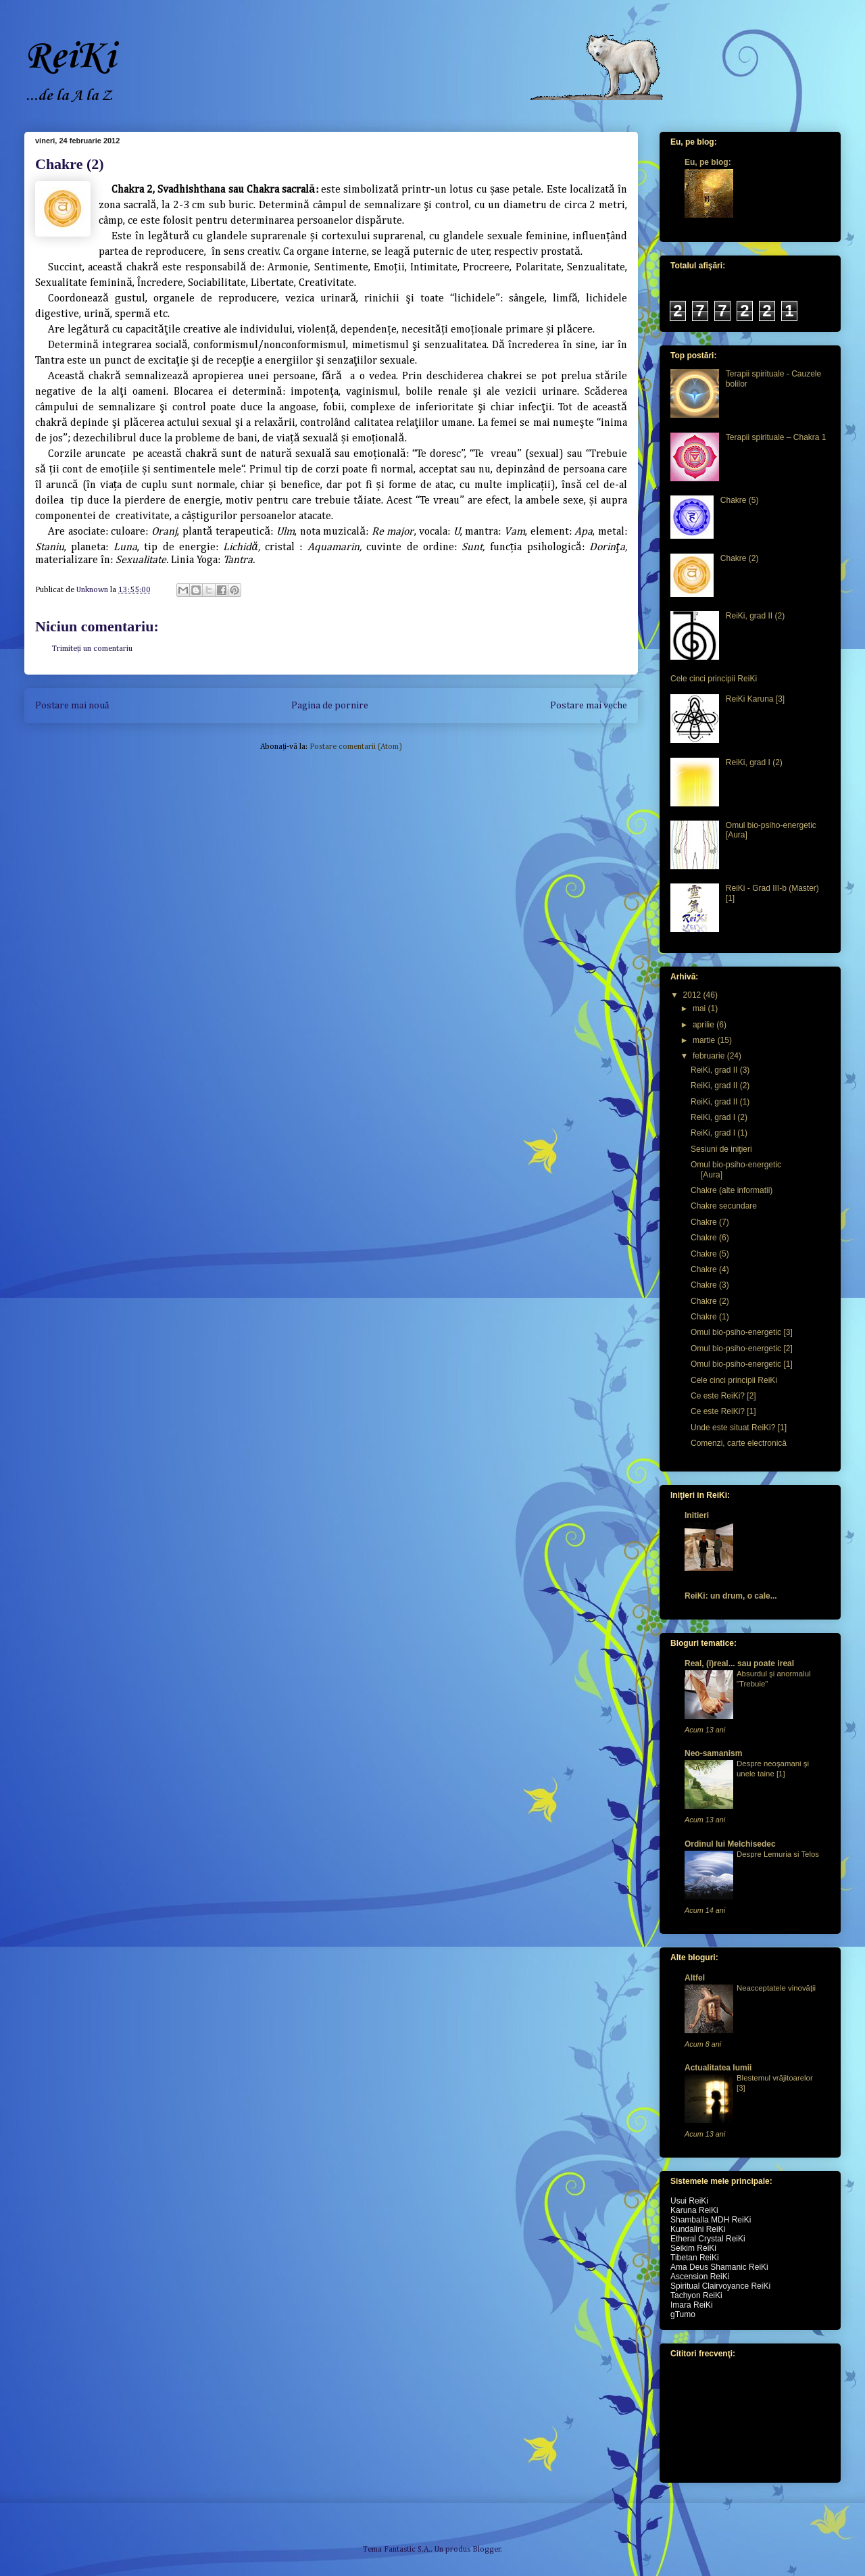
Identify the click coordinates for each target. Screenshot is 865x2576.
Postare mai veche (588, 705)
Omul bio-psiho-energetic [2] (742, 1348)
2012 (693, 995)
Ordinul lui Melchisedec (730, 1844)
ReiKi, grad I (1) (719, 1133)
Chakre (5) (739, 500)
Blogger (486, 2550)
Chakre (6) (710, 1237)
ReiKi (69, 57)
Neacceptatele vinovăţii (776, 1988)
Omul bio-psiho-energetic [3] (742, 1332)
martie (705, 1040)
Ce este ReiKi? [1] (723, 1411)
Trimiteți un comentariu (92, 649)
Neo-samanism (713, 1753)
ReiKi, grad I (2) (754, 762)
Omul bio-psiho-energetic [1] (742, 1364)
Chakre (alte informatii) (731, 1190)
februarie (710, 1056)
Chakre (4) (710, 1269)
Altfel (695, 1978)
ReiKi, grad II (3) (720, 1070)
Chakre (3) (710, 1285)
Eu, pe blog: (708, 162)
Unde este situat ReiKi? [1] (739, 1427)
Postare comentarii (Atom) (356, 747)
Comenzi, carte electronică (739, 1443)
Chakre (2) (739, 558)
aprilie (704, 1024)
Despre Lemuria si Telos (778, 1854)
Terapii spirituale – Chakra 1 (776, 437)
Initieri (697, 1515)
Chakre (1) (710, 1316)
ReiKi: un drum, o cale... (731, 1596)
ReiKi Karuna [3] (755, 699)
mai (700, 1008)
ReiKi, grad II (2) (755, 616)
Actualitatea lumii (718, 2067)
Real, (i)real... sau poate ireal (739, 1663)
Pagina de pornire (329, 705)
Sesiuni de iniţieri (721, 1149)
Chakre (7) (710, 1222)
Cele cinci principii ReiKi (713, 678)
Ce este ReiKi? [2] (723, 1396)
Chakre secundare (724, 1206)
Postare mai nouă (72, 705)
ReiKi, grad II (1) (720, 1102)
